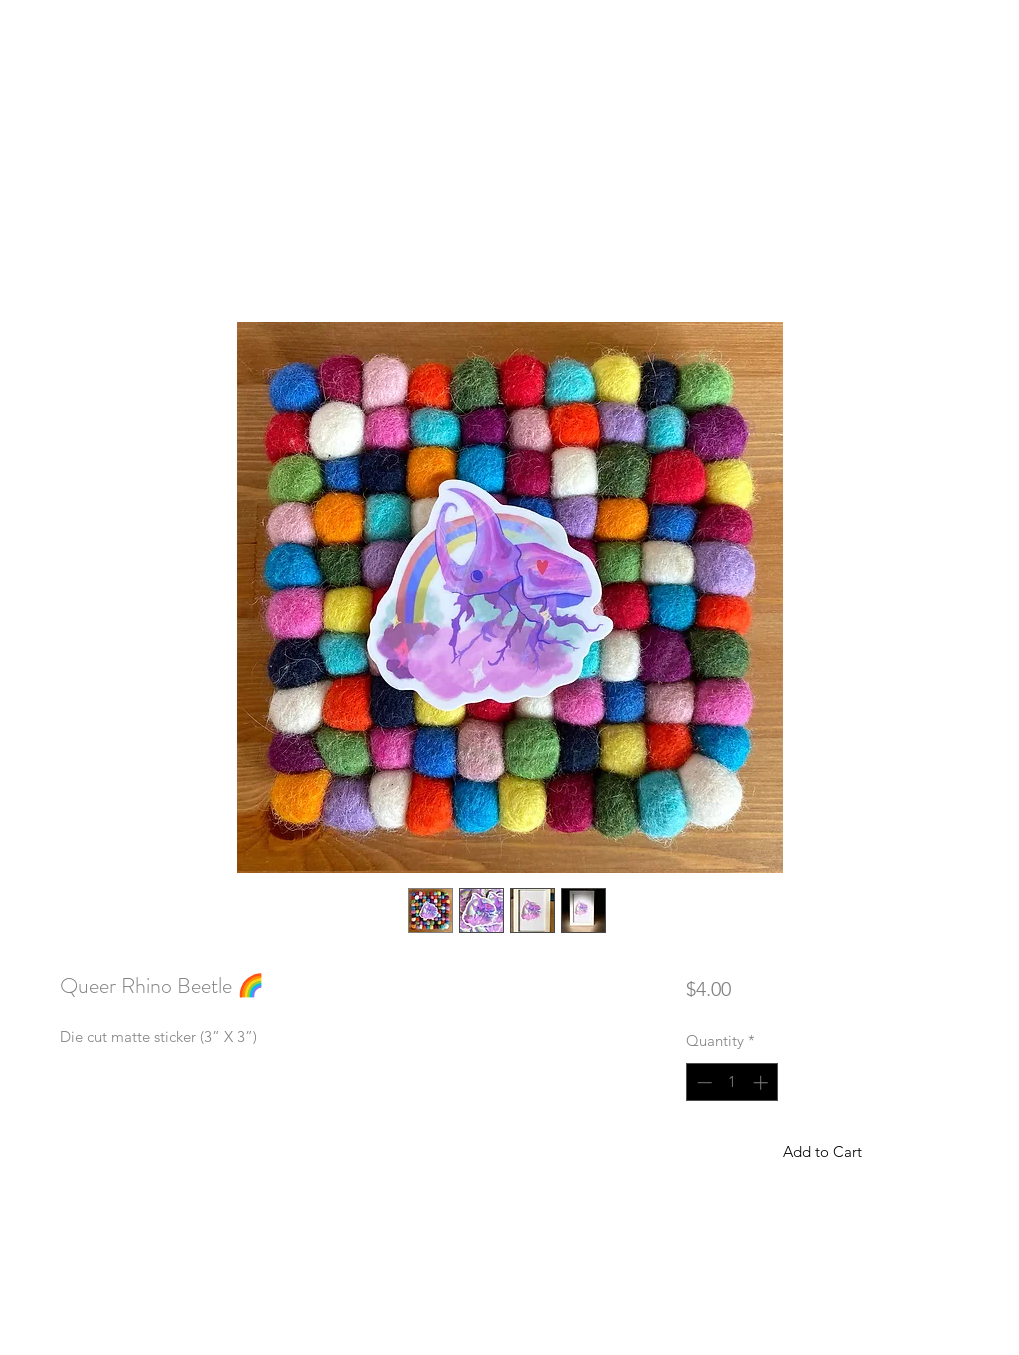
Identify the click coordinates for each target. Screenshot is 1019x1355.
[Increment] (762, 1082)
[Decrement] (702, 1082)
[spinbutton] (732, 1082)
